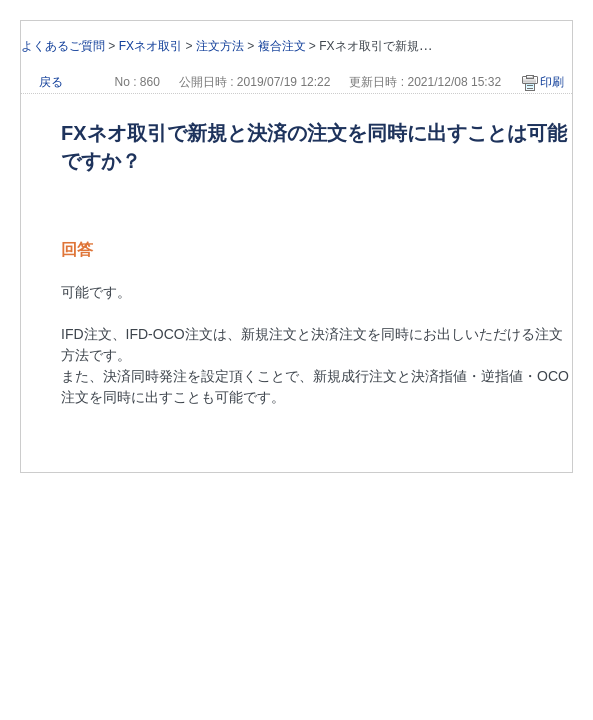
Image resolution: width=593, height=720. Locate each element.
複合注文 (282, 46)
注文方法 (220, 46)
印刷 (552, 82)
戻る (51, 82)
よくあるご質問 (63, 46)
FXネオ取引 (150, 46)
